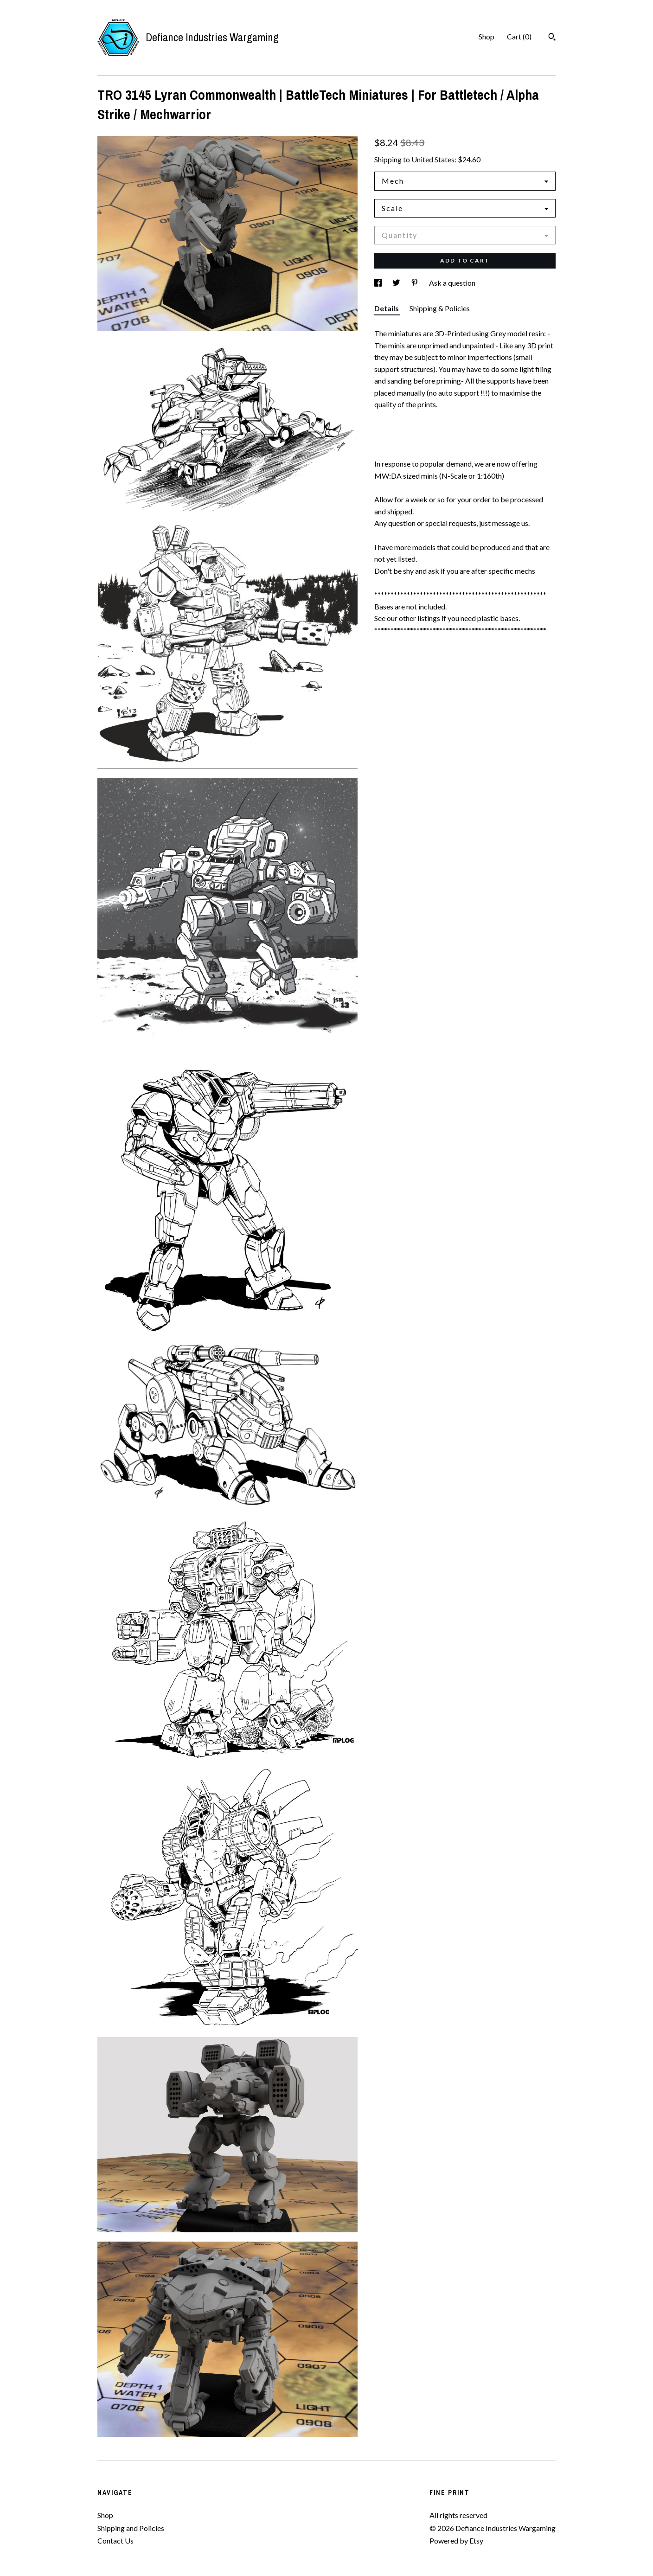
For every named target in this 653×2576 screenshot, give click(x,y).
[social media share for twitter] (397, 282)
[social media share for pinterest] (415, 282)
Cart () (519, 36)
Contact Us (115, 2540)
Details (387, 308)
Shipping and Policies (130, 2528)
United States (433, 159)
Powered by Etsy (456, 2540)
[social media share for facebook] (378, 282)
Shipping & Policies (440, 308)
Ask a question (452, 282)
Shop (486, 36)
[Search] (552, 38)
